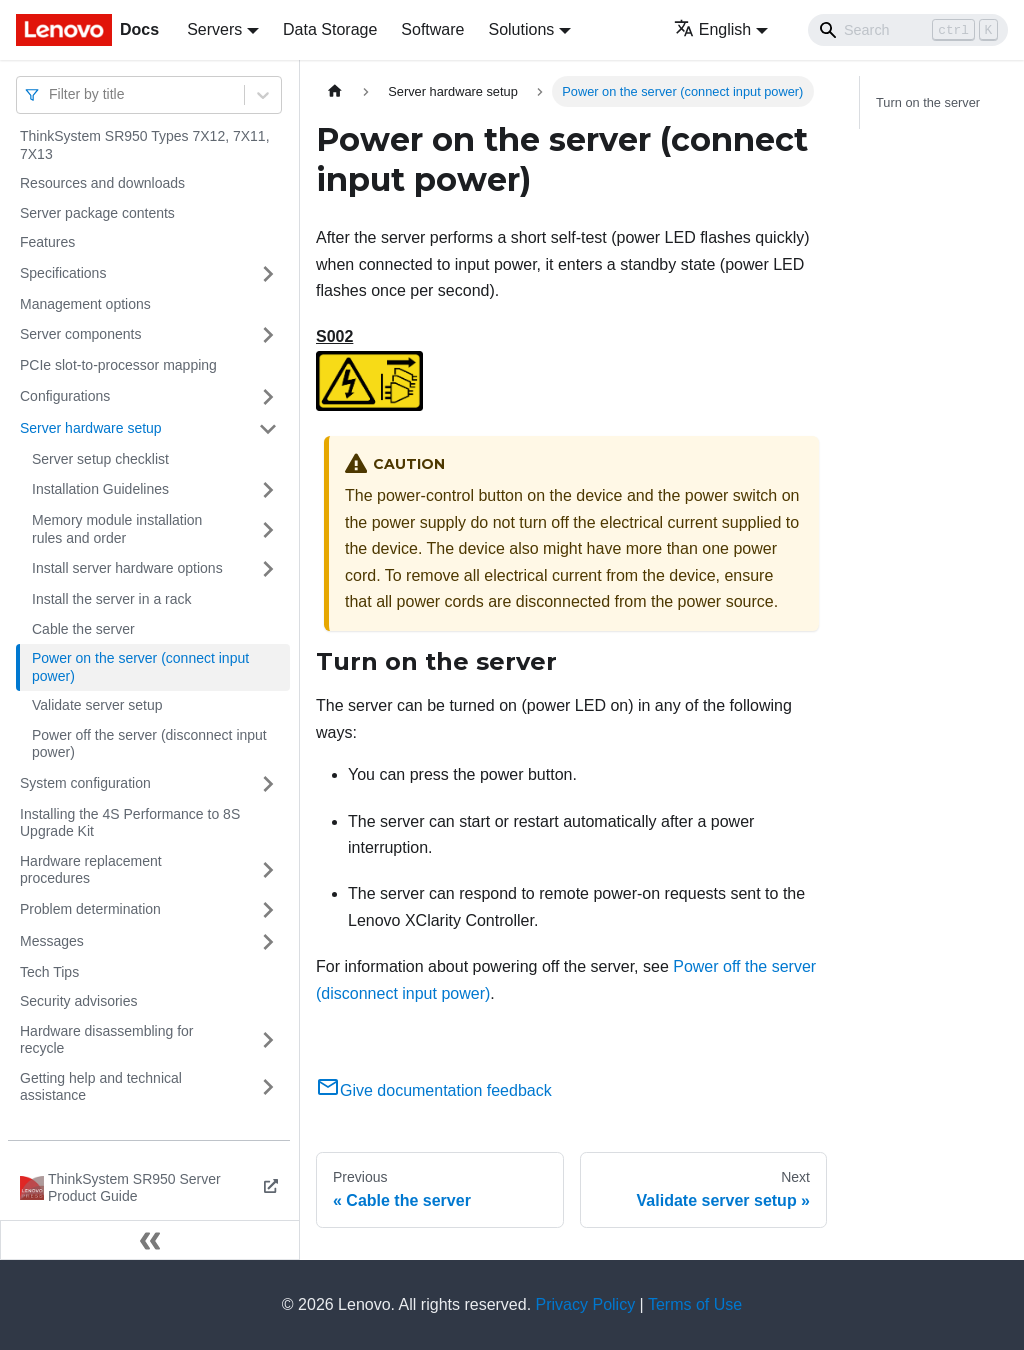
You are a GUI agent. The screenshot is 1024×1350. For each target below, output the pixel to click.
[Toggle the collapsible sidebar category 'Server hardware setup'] (268, 429)
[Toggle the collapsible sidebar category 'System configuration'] (268, 784)
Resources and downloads (102, 183)
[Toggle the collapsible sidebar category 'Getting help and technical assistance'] (268, 1087)
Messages (52, 941)
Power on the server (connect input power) (140, 667)
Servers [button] (214, 29)
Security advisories (79, 1001)
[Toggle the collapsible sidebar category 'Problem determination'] (268, 910)
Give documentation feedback (434, 1090)
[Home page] (335, 91)
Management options (85, 304)
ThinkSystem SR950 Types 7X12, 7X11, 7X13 (145, 145)
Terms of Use (695, 1304)
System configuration (85, 783)
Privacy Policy (586, 1304)
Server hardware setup (91, 428)
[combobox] (51, 94)
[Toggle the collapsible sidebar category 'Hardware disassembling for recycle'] (268, 1040)
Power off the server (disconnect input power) (149, 744)
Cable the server (83, 629)
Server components (80, 334)
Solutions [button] (521, 29)
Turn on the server (928, 102)
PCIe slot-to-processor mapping (118, 365)
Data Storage (330, 29)
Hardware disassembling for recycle (107, 1040)
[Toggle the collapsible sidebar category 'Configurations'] (268, 397)
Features (47, 242)
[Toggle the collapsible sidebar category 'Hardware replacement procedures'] (268, 870)
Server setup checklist (100, 459)
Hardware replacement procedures (91, 870)
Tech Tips (49, 972)
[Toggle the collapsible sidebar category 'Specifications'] (268, 274)
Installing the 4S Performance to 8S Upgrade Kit (130, 823)
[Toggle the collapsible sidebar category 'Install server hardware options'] (268, 569)
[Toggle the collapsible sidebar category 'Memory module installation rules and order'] (268, 529)
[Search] (908, 30)
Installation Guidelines (100, 489)
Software (432, 29)
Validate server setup (97, 705)
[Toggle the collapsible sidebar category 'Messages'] (268, 942)
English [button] (712, 29)
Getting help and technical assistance (101, 1087)
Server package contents (97, 213)
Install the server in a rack (112, 599)
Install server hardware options (127, 568)
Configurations (65, 396)
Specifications (63, 273)
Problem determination (90, 909)
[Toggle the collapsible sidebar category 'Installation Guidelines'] (268, 490)
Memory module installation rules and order (117, 529)
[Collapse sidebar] (150, 1240)
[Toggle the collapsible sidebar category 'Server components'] (268, 335)
